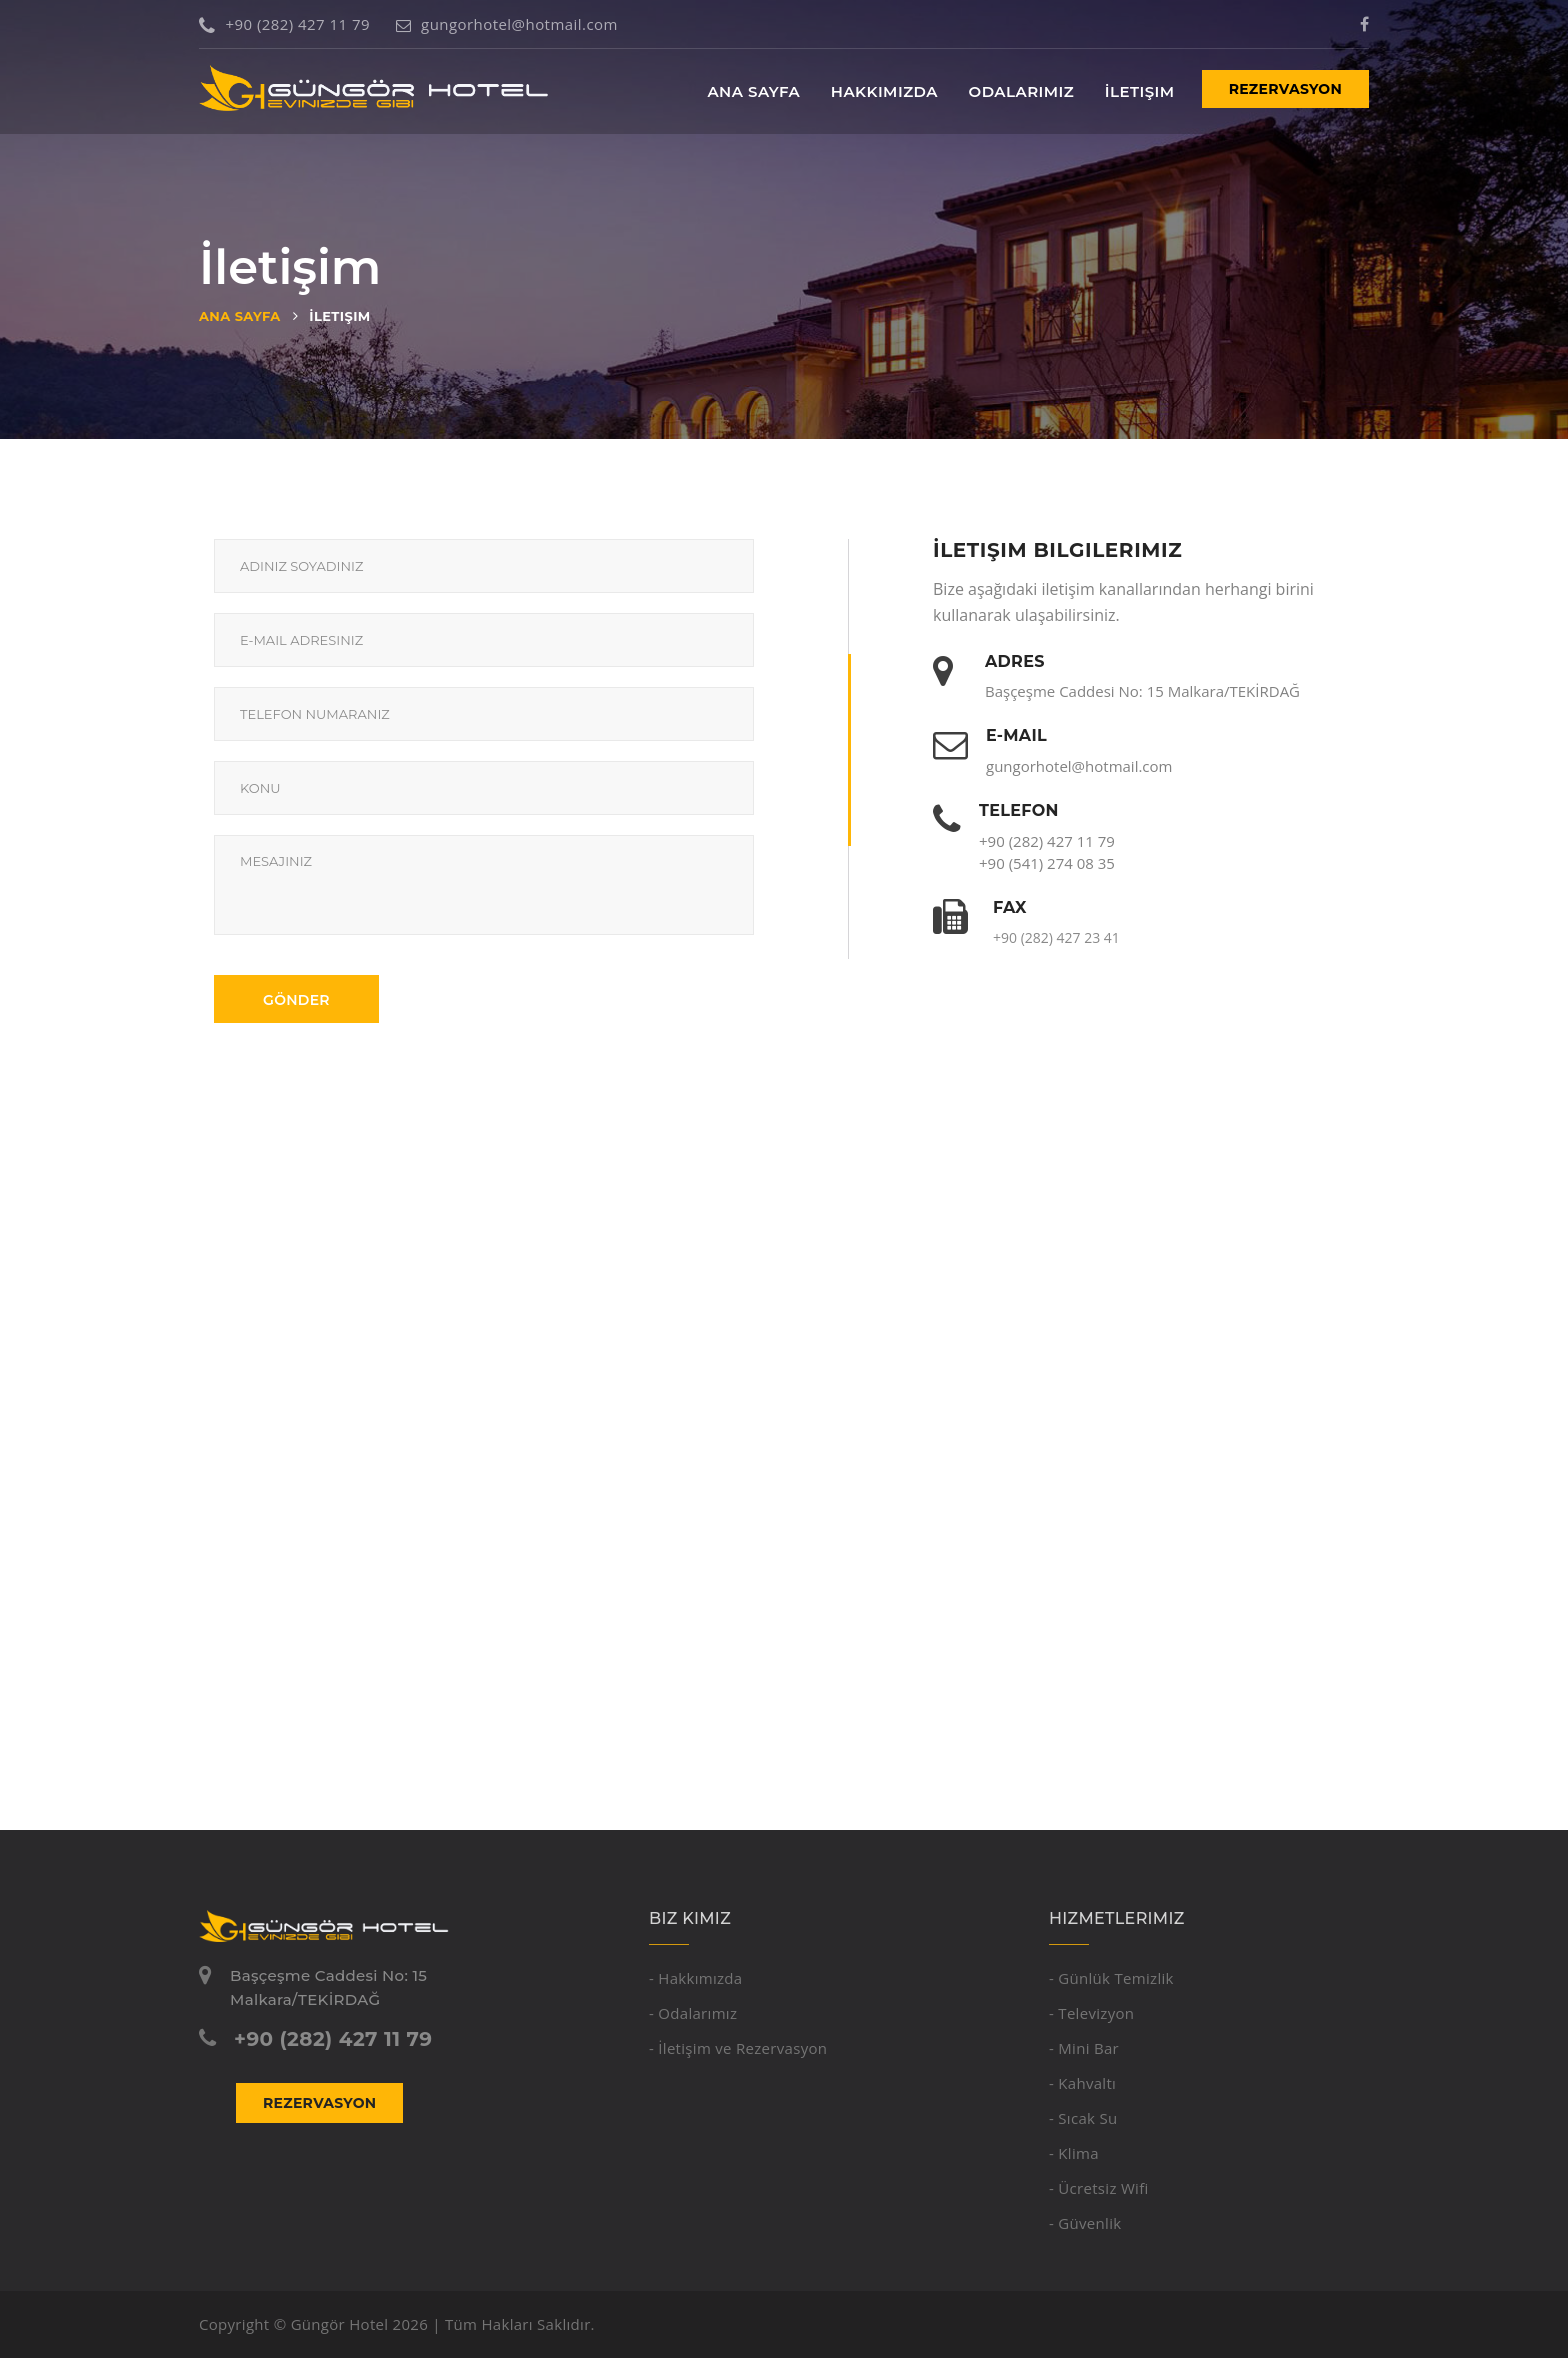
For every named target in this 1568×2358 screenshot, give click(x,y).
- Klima (1074, 2153)
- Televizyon (1091, 2013)
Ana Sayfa (753, 91)
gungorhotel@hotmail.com (507, 24)
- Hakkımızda (695, 1978)
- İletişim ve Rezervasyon (738, 2048)
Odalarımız (1022, 91)
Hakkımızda (884, 91)
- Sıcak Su (1083, 2118)
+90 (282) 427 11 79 (284, 24)
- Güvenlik (1085, 2223)
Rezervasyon (1285, 89)
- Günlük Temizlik (1111, 1978)
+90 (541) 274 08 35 (1047, 863)
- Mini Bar (1084, 2048)
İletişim (1140, 91)
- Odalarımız (693, 2013)
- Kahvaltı (1082, 2083)
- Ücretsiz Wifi (1099, 2188)
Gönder (296, 1000)
